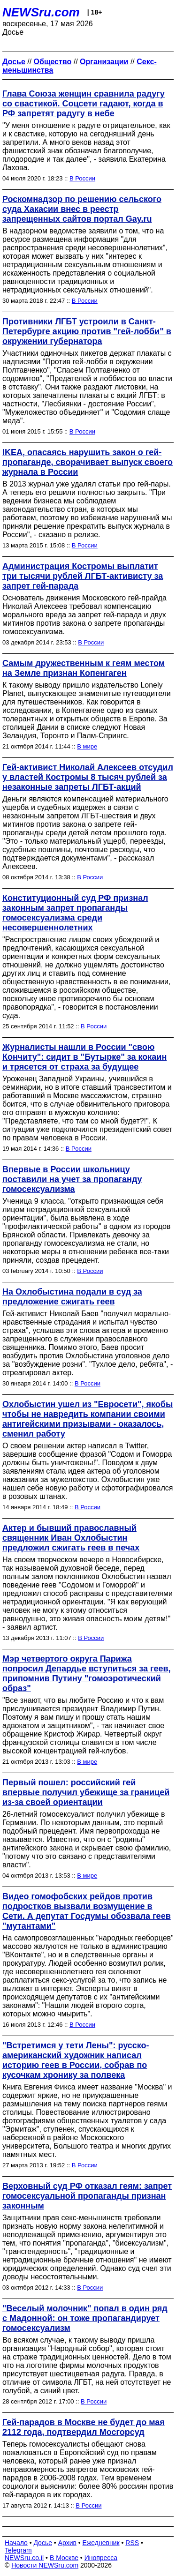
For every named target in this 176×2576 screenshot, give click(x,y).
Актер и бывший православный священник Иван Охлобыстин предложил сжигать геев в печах (70, 1537)
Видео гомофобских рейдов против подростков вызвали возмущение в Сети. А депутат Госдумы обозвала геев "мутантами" (86, 1911)
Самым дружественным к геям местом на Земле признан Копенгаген (83, 668)
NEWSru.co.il (24, 2557)
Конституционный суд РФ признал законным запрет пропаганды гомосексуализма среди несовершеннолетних (75, 912)
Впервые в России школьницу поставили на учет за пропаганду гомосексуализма (72, 1179)
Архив (67, 2542)
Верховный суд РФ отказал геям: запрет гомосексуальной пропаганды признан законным (87, 2195)
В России (82, 178)
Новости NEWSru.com (44, 2565)
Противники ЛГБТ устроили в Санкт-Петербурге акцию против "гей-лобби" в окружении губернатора (86, 331)
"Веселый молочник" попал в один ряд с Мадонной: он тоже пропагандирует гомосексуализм (85, 2318)
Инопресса (101, 2557)
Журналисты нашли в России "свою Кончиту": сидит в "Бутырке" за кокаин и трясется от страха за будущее (84, 1056)
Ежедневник (101, 2542)
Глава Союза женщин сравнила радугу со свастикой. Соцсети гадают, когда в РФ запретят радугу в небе (83, 103)
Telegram (18, 2550)
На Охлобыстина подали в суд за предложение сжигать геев (72, 1296)
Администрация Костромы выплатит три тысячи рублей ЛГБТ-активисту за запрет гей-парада (82, 576)
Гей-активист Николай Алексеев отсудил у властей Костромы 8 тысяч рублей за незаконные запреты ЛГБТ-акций (87, 777)
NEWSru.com (41, 12)
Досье (42, 2542)
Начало (16, 2542)
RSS (132, 2542)
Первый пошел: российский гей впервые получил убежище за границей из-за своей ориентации (85, 1792)
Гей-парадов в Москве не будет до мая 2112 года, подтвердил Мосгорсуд (83, 2427)
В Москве (64, 2557)
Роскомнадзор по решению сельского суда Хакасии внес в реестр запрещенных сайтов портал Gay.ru (81, 209)
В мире (87, 746)
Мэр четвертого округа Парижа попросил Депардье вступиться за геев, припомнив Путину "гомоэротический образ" (86, 1673)
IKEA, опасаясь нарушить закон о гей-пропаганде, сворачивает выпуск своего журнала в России (87, 462)
